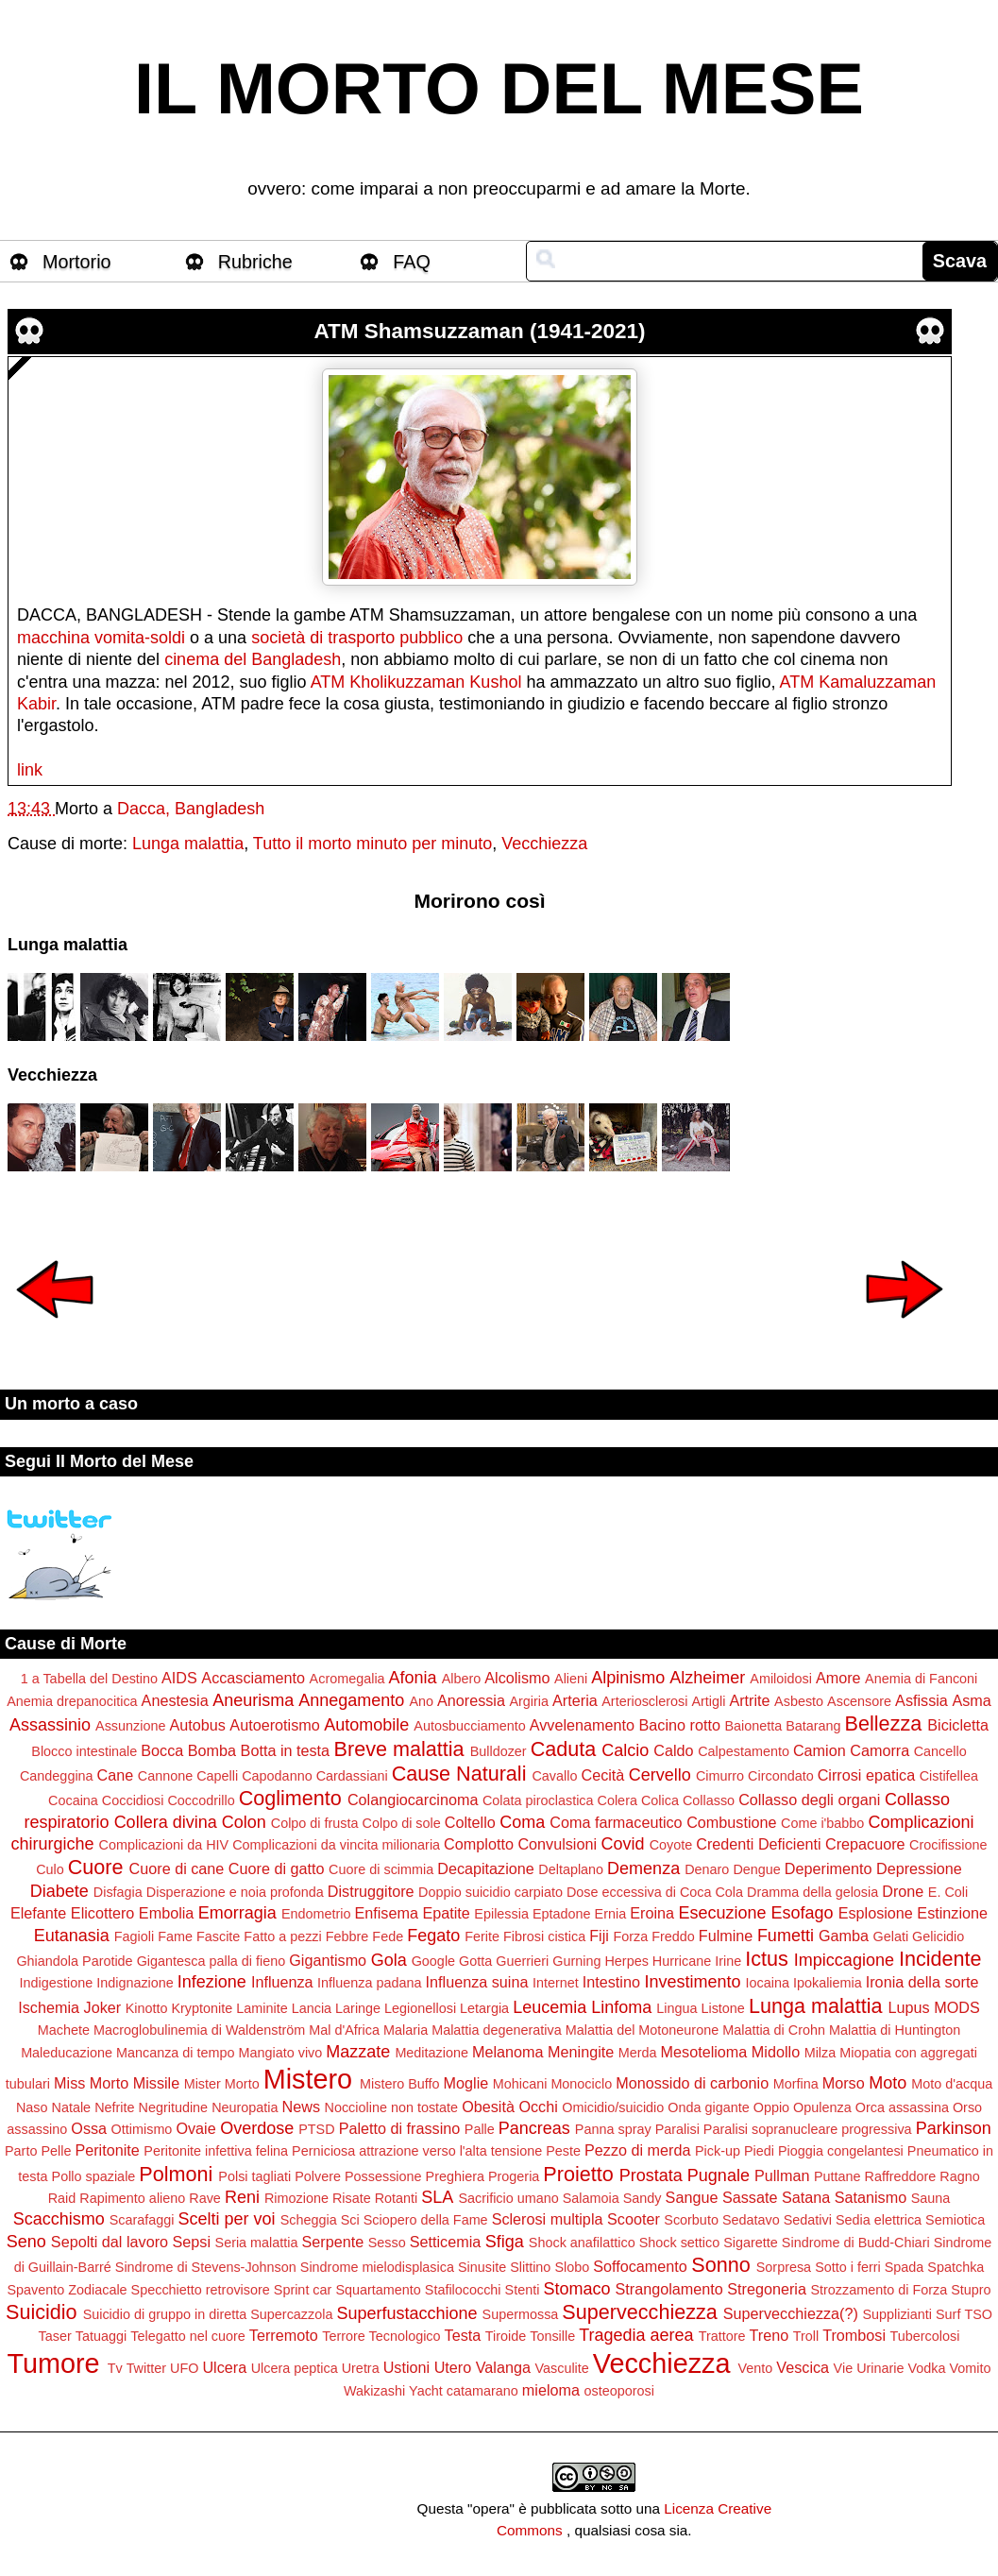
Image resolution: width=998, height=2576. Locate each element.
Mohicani (520, 2083)
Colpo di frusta (315, 1823)
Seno (26, 2241)
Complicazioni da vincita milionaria (336, 1844)
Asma (971, 1700)
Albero (462, 1678)
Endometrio (316, 1913)
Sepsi (192, 2241)
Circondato (781, 1775)
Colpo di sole (402, 1823)
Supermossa (520, 2314)
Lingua (676, 2008)
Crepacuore (865, 1843)
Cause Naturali (459, 1773)
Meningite (581, 2051)
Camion (819, 1750)
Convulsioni (557, 1843)
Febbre (347, 1936)
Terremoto (283, 2335)
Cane (115, 1774)
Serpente (333, 2241)
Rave (205, 2198)
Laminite (261, 2008)
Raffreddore (901, 2176)
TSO (978, 2314)
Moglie (466, 2082)
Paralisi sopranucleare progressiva (807, 2129)
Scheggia (308, 2219)
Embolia (166, 1912)
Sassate (750, 2197)
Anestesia (175, 1700)
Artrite (749, 1700)
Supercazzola (291, 2314)
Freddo (673, 1936)
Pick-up (717, 2150)
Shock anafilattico (582, 2242)
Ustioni (406, 2367)
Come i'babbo (822, 1823)
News (301, 2106)
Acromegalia (347, 1678)
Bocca (162, 1750)
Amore (838, 1677)
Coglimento (290, 1798)
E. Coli (948, 1892)
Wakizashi (374, 2390)
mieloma (551, 2389)
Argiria (529, 1701)
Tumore (53, 2363)
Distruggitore (371, 1891)
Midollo (776, 2051)
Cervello (660, 1775)
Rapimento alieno (132, 2198)
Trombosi (854, 2335)
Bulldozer (498, 1751)
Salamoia (591, 2198)
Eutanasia (72, 1935)
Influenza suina (477, 1981)
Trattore (722, 2336)
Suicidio (41, 2312)
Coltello (470, 1822)
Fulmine (726, 1935)
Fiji (599, 1935)
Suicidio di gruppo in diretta (165, 2314)
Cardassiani (352, 1775)
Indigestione (56, 1982)
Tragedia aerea (636, 2335)
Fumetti (785, 1935)
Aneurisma (253, 1700)
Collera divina (165, 1822)
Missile (156, 2082)
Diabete (59, 1891)
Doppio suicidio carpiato (490, 1892)
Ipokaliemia (827, 1982)
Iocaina (767, 1982)
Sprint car (303, 2289)
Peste (563, 2150)
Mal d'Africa (344, 2030)
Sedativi (808, 2219)
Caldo (673, 1750)
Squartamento (377, 2289)
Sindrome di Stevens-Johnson (205, 2267)
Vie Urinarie (869, 2368)
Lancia (311, 2008)
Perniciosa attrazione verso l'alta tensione (417, 2150)
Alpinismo (628, 1677)
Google (433, 1961)
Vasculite (561, 2368)
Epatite (445, 1912)
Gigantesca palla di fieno (211, 1961)
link (29, 769)
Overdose (257, 2128)
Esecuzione (722, 1912)
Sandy (642, 2198)
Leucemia (549, 2007)
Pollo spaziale (94, 2176)
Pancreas (534, 2128)
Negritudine (174, 2107)
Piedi (759, 2150)
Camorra (879, 1750)
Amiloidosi (781, 1678)
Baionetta (753, 1725)
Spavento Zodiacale (67, 2289)
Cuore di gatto (276, 1868)
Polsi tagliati (254, 2176)
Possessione (383, 2176)
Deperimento (828, 1868)
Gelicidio (938, 1936)
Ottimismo (142, 2129)
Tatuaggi (101, 2336)
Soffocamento (640, 2266)
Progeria (513, 2176)
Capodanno (277, 1775)
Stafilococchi (463, 2289)
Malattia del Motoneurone (642, 2030)
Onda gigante (708, 2107)
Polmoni (175, 2174)
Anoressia (471, 1700)
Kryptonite (201, 2008)
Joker (103, 2007)
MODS (957, 2007)
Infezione (212, 1981)
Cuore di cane (177, 1868)
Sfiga (504, 2241)
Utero (453, 2367)
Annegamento (351, 1700)
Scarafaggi (142, 2219)
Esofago (802, 1912)
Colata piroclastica (538, 1800)
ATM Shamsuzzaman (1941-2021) (480, 331)
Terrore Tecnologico (381, 2336)
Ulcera (224, 2367)
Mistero (307, 2079)
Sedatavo (751, 2219)
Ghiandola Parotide (74, 1961)
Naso (32, 2107)
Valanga (503, 2367)
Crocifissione (948, 1844)
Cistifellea (949, 1775)
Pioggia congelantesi (841, 2150)
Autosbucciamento (469, 1725)
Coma (522, 1822)
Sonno (720, 2265)
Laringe (358, 2008)
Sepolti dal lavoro (109, 2241)
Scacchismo (59, 2218)
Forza (630, 1936)
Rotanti (396, 2198)
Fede (387, 1936)
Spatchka (955, 2267)
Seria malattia (256, 2242)
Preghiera (455, 2176)
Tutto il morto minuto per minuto (372, 843)
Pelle (56, 2150)
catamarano (482, 2390)
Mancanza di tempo (175, 2052)
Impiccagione (844, 1960)
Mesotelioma (704, 2051)
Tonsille (552, 2336)
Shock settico (679, 2242)
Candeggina (56, 1775)
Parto (21, 2150)
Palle (480, 2129)
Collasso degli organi (809, 1799)
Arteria (575, 1700)
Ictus (766, 1958)
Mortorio (76, 261)
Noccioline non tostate (392, 2107)
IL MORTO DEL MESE (499, 88)
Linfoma (621, 2007)
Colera (617, 1800)
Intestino (611, 1981)
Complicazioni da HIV (164, 1844)
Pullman (781, 2175)
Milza (820, 2052)
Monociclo (581, 2083)
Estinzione (952, 1912)
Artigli (708, 1701)
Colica (660, 1800)
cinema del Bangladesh (252, 659)
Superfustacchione (406, 2313)
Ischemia (48, 2007)
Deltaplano (570, 1869)
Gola (389, 1960)
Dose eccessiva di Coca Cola (655, 1892)
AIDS (179, 1677)
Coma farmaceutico (616, 1822)
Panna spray (613, 2129)
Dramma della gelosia (812, 1892)
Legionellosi (420, 2008)
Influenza (282, 1981)
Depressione (919, 1868)
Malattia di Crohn (773, 2030)
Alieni (570, 1678)
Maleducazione (66, 2052)
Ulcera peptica (294, 2368)
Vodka (927, 2368)
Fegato (433, 1935)
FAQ (412, 261)
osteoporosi (619, 2390)
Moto (887, 2082)
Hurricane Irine (696, 1961)
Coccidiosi (133, 1800)
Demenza (643, 1868)
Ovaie (195, 2128)
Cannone (165, 1775)
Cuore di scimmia (381, 1869)
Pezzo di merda (637, 2149)
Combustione (731, 1822)
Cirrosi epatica (866, 1774)
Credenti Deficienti (758, 1843)
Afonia (413, 1677)
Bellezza (883, 1723)
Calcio (625, 1750)
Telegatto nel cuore (187, 2336)
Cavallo (554, 1775)
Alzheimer (707, 1677)
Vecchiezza (544, 843)
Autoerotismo (274, 1724)
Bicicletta (958, 1724)
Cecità (602, 1774)
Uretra (361, 2368)
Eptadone (562, 1913)
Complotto (479, 1843)
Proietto (578, 2174)
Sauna (931, 2198)
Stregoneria (766, 2288)
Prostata (651, 2175)
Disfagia (118, 1892)
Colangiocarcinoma (413, 1799)
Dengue (756, 1869)
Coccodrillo (200, 1800)
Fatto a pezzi (282, 1936)
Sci (350, 2219)
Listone (722, 2008)
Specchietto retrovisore (200, 2289)
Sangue (692, 2197)
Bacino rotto (679, 1724)
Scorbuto (691, 2219)
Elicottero (102, 1912)
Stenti (522, 2289)
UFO (184, 2368)
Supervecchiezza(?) (790, 2313)
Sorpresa (783, 2267)
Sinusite (482, 2267)
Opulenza (822, 2107)
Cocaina (73, 1800)
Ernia (611, 1913)
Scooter (633, 2218)
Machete (64, 2030)
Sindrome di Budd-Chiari (856, 2242)
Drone (902, 1891)
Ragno (959, 2176)
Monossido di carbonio (692, 2082)
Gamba (844, 1935)
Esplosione (875, 1912)
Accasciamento (253, 1677)
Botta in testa (285, 1750)
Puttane (837, 2176)
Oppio (771, 2107)
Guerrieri (522, 1961)
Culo (50, 1869)
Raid (62, 2198)
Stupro (970, 2289)
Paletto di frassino (400, 2128)
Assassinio (50, 1724)
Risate (351, 2198)
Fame (175, 1936)
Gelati (891, 1936)
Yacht (426, 2390)
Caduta (564, 1749)
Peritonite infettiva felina (216, 2150)
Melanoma (508, 2051)
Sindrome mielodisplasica (377, 2267)
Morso (843, 2082)
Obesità (488, 2106)
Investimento (692, 1981)
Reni (242, 2197)
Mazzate (358, 2051)
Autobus (197, 1724)
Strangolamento (668, 2288)
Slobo (571, 2267)
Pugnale (718, 2175)
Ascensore (859, 1701)
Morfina (796, 2083)
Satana (806, 2197)
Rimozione (296, 2198)
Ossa (89, 2128)
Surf (948, 2314)
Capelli (217, 1775)
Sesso (387, 2242)
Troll (806, 2336)
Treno (769, 2335)
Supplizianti (897, 2314)
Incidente (940, 1958)
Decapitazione (485, 1868)
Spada (904, 2267)
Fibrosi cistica (544, 1936)
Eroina (652, 1912)
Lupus (909, 2007)
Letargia (484, 2008)
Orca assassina (902, 2107)
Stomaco (576, 2288)
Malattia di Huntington (894, 2030)
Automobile (366, 1724)
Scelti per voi (227, 2218)
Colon (244, 1822)
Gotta (475, 1961)
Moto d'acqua (951, 2083)
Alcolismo (517, 1677)
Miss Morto (91, 2082)
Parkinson (953, 2128)
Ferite (482, 1936)
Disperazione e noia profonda (235, 1892)
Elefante (38, 1912)
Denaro (707, 1869)
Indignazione (135, 1982)
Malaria (405, 2030)
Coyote (671, 1844)
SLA (437, 2197)
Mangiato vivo (281, 2052)
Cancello (940, 1751)
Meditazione (431, 2052)
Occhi (537, 2106)
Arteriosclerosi (644, 1701)
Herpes (626, 1961)
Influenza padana (369, 1982)
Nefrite (114, 2107)
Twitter (146, 2368)
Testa (463, 2335)
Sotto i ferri (848, 2267)
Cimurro (720, 1775)
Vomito (970, 2368)
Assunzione (130, 1725)
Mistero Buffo (400, 2083)
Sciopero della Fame (426, 2219)
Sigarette (750, 2242)
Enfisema (385, 1912)
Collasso (709, 1800)
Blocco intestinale (84, 1751)
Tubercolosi (925, 2336)
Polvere (318, 2176)
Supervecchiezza (639, 2312)
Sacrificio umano (508, 2198)
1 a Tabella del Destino (89, 1678)
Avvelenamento (582, 1724)
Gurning (576, 1961)
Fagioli (134, 1936)
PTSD (316, 2129)
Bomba (212, 1750)
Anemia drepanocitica (72, 1701)
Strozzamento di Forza (878, 2289)
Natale (72, 2107)
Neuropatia (244, 2107)
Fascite (218, 1936)
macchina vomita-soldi (101, 637)
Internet (556, 1982)
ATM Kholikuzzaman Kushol (416, 682)
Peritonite (107, 2149)
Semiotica (955, 2219)
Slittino (530, 2267)
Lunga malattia (188, 843)
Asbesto (798, 1701)
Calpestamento (743, 1751)
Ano (421, 1701)
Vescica (802, 2367)
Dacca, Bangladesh (190, 808)
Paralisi (677, 2129)
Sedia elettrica (879, 2219)
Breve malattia (399, 1749)
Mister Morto (222, 2083)
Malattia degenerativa (496, 2030)
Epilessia (501, 1913)
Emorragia (237, 1912)
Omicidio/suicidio (613, 2107)
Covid (623, 1843)
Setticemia (446, 2241)
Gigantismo (327, 1960)
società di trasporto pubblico (357, 637)
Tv (115, 2368)
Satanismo (870, 2197)
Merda (637, 2052)
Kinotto (147, 2008)
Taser (55, 2336)
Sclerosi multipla (547, 2218)
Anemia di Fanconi (921, 1678)
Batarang (813, 1725)
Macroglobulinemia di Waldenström (199, 2030)
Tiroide (505, 2336)
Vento (754, 2368)
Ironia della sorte (922, 1981)
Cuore (96, 1867)
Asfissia (921, 1700)
